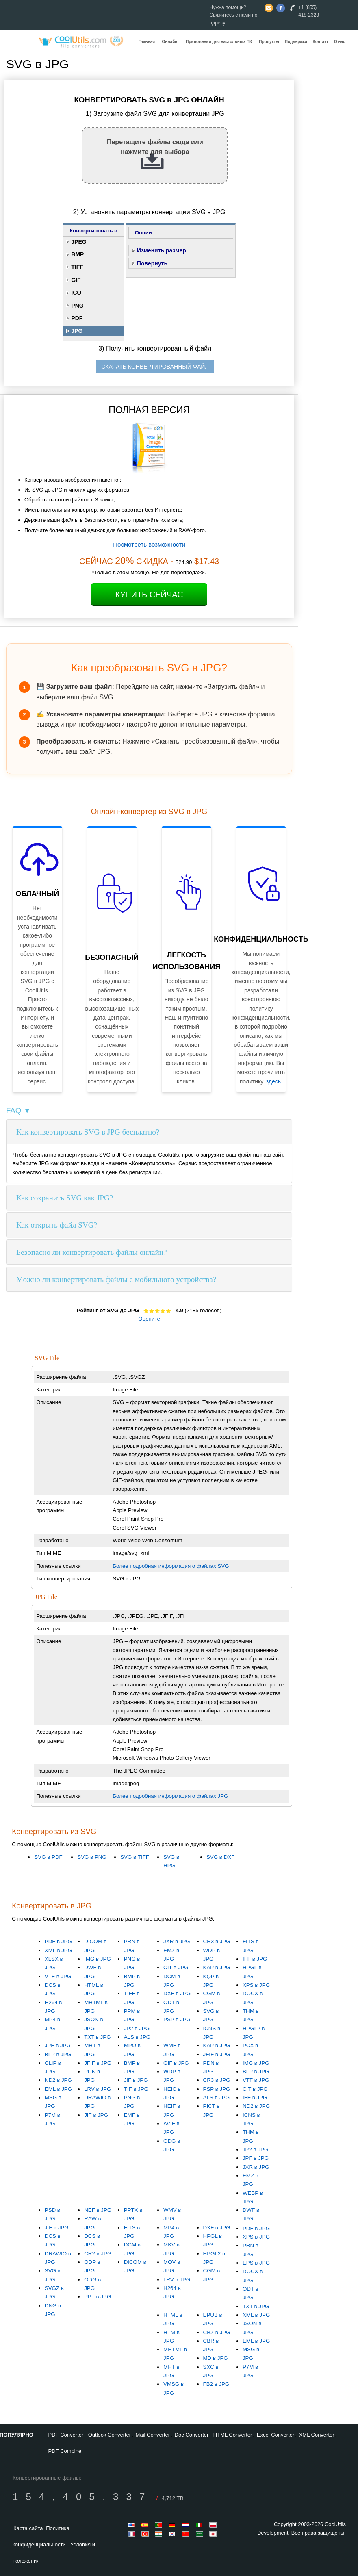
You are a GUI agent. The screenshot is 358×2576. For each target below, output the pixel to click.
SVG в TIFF (134, 1857)
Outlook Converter (109, 2435)
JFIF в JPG (97, 2063)
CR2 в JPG (97, 2253)
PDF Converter (66, 2435)
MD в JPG (215, 2358)
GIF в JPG (176, 2063)
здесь (273, 1081)
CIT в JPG (176, 1967)
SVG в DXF (220, 1857)
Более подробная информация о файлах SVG (171, 1566)
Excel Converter (275, 2435)
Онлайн (169, 41)
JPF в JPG (58, 2045)
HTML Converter (232, 2435)
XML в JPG (58, 1950)
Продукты (269, 41)
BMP (77, 254)
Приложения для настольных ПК (219, 41)
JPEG (78, 242)
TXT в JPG (97, 2037)
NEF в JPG (97, 2210)
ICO (76, 292)
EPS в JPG (256, 2263)
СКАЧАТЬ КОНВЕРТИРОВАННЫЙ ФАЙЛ (154, 366)
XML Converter (316, 2435)
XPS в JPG (256, 1985)
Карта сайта (28, 2528)
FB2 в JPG (216, 2384)
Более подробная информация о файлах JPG (170, 1796)
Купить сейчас (149, 594)
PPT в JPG (97, 2297)
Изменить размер (161, 250)
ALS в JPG (137, 2037)
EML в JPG (58, 2089)
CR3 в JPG (216, 1941)
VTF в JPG (58, 1976)
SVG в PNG (91, 1857)
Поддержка (296, 41)
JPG (76, 331)
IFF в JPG (255, 1959)
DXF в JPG (177, 1993)
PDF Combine (65, 2451)
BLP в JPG (58, 2054)
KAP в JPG (216, 1967)
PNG (77, 305)
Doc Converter (192, 2435)
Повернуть (152, 263)
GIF (75, 280)
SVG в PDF (48, 1857)
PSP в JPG (177, 2019)
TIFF (77, 267)
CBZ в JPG (216, 2332)
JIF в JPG (96, 2115)
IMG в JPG (97, 1959)
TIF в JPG (136, 2089)
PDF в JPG (58, 1941)
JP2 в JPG (137, 2028)
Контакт (321, 41)
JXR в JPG (176, 1941)
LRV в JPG (97, 2089)
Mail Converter (153, 2435)
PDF (76, 318)
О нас (339, 41)
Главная (147, 41)
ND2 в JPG (58, 2080)
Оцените (149, 1319)
